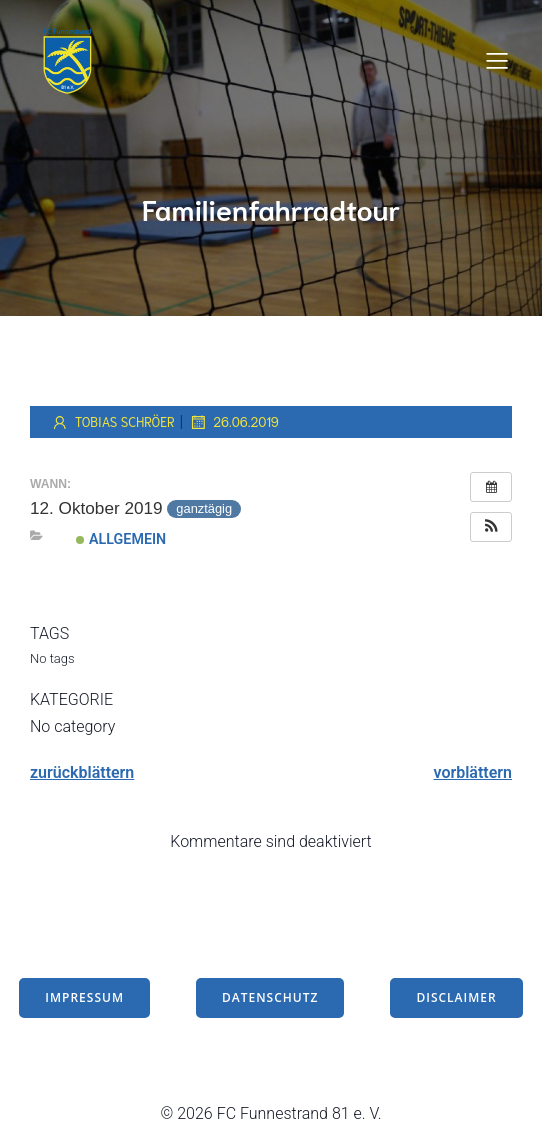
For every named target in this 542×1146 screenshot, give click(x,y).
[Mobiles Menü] (497, 60)
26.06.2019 (233, 422)
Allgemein (121, 539)
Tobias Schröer (112, 422)
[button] (491, 527)
